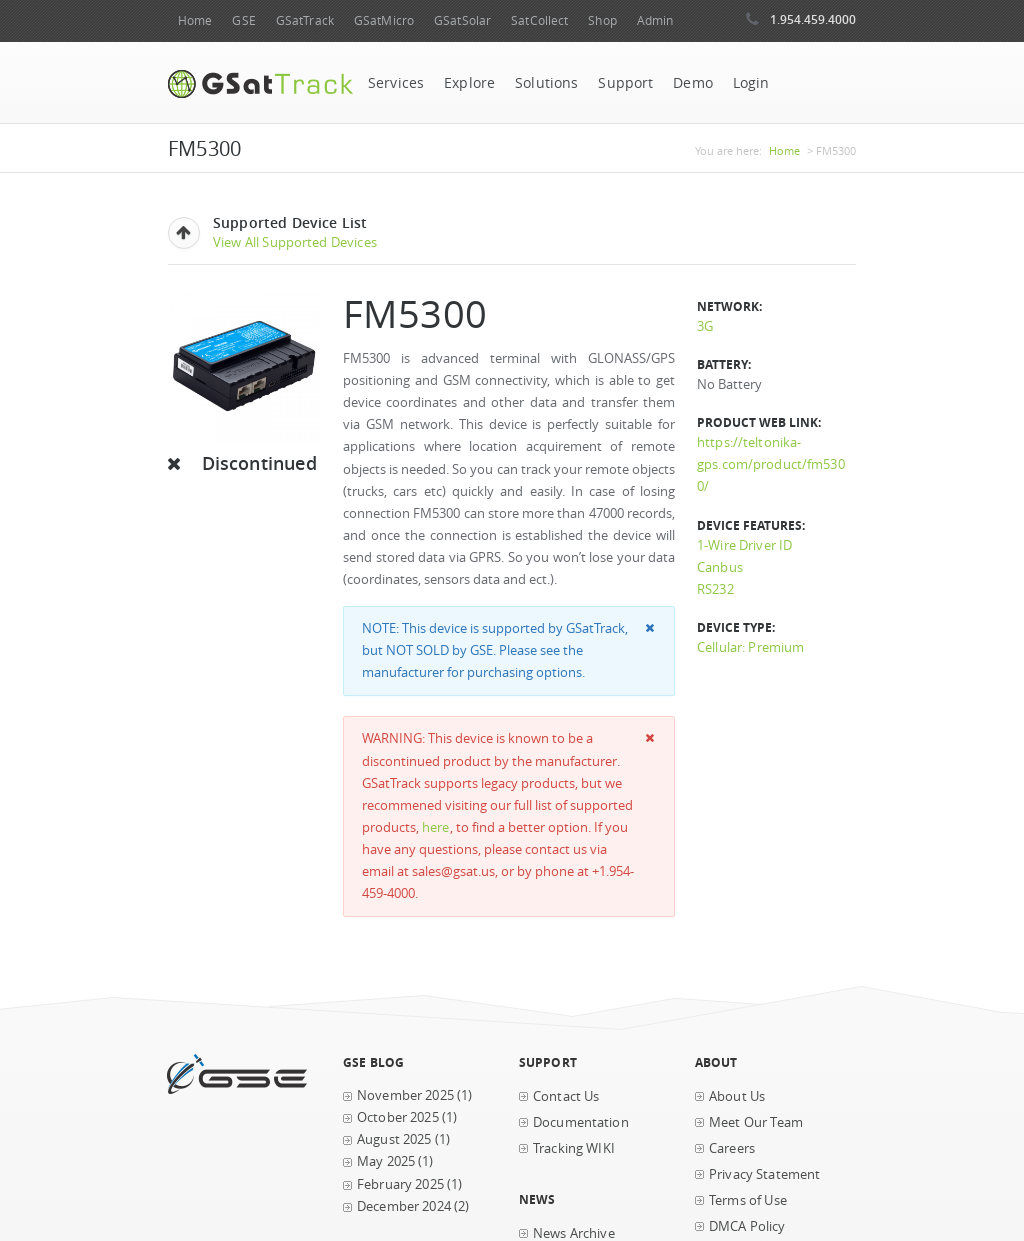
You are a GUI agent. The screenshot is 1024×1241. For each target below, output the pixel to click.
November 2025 (405, 1095)
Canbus (720, 567)
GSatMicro (384, 20)
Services (396, 83)
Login (751, 83)
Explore (469, 83)
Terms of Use (748, 1200)
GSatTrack (305, 20)
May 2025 (386, 1161)
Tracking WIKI (574, 1148)
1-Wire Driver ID (744, 545)
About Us (737, 1096)
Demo (693, 83)
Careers (732, 1148)
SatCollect (539, 20)
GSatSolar (462, 20)
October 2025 (398, 1117)
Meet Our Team (756, 1122)
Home (195, 20)
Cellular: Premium (750, 647)
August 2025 (394, 1139)
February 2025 (400, 1184)
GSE (243, 20)
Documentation (581, 1122)
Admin (655, 20)
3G (705, 326)
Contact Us (566, 1096)
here (436, 827)
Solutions (546, 83)
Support (625, 83)
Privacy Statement (764, 1174)
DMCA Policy (747, 1226)
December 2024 (404, 1206)
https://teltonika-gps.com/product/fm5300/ (771, 464)
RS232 (715, 589)
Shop (602, 20)
